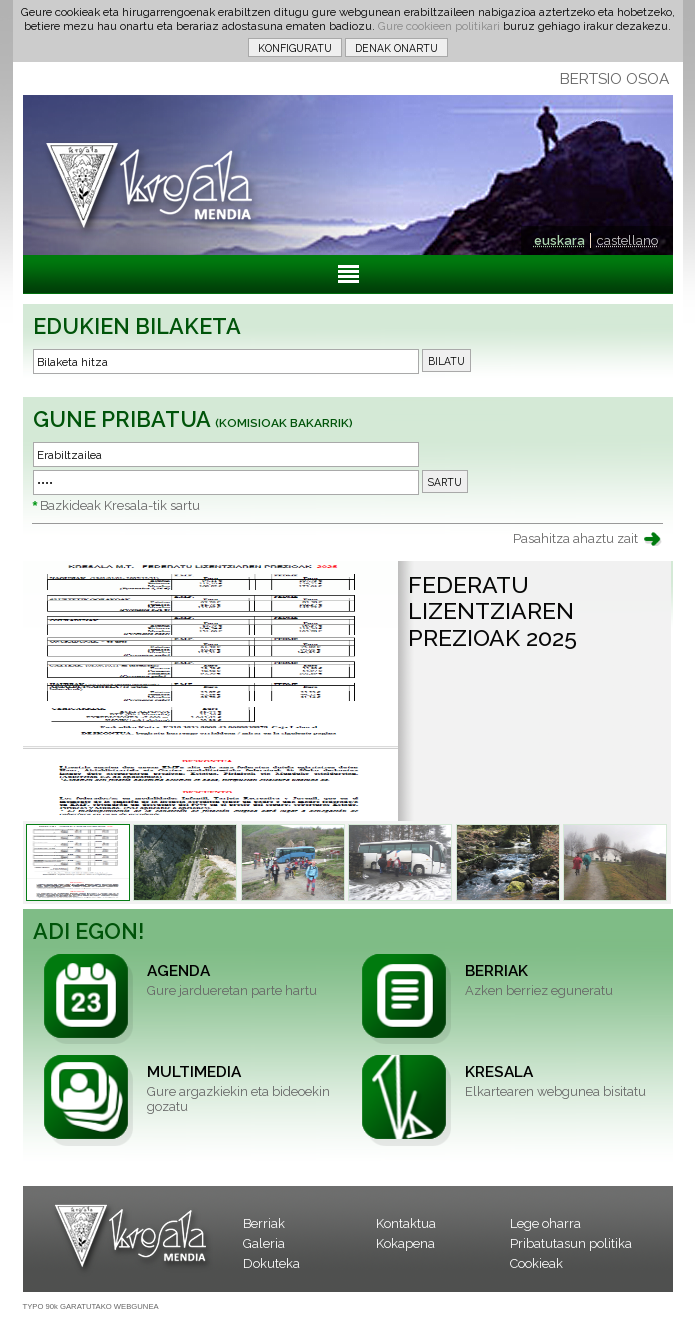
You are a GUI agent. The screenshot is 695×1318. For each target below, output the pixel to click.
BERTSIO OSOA (614, 79)
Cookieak (536, 1263)
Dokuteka (271, 1263)
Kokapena (405, 1243)
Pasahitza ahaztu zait (575, 538)
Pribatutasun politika (571, 1243)
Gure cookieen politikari (439, 26)
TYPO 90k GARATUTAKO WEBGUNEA (91, 1306)
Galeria (264, 1243)
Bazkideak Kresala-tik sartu (120, 505)
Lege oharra (545, 1223)
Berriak (264, 1223)
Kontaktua (406, 1223)
